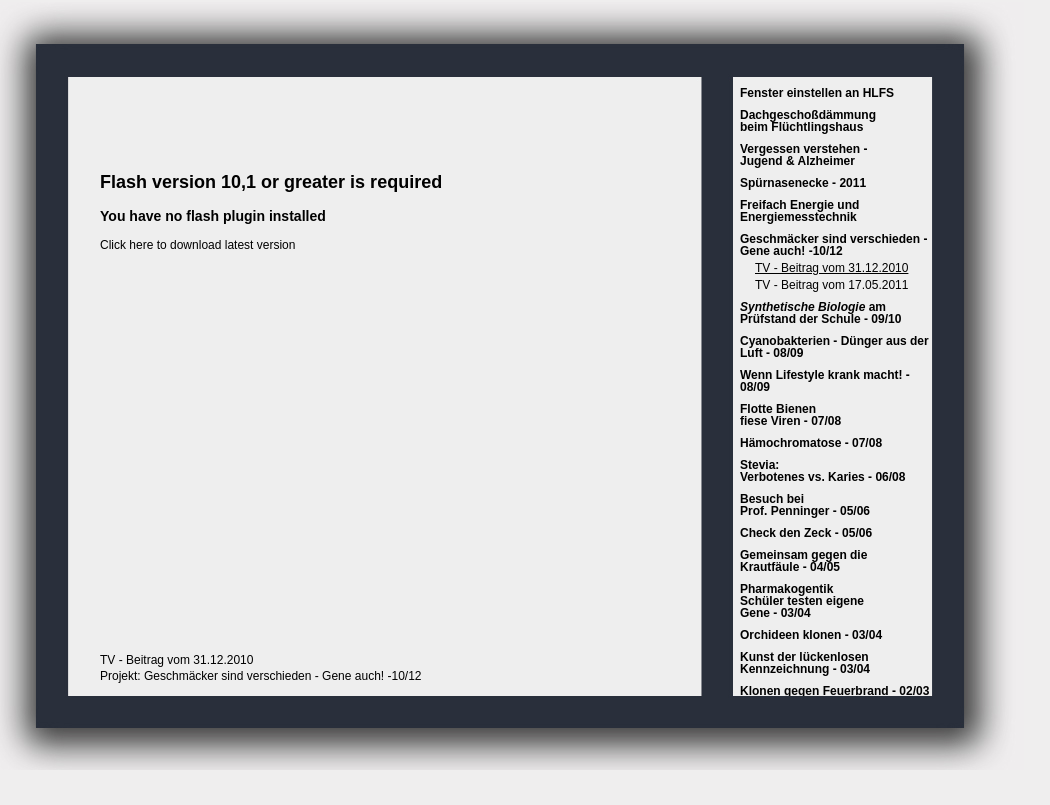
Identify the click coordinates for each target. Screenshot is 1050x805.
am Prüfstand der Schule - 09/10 (820, 313)
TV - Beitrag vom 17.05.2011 (831, 285)
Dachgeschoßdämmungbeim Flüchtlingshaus (808, 121)
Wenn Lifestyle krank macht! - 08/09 (825, 381)
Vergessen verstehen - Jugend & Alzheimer (803, 155)
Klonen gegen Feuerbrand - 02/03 (834, 691)
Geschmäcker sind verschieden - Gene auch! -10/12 (833, 245)
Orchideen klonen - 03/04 (811, 635)
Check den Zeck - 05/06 (806, 533)
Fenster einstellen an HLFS (817, 93)
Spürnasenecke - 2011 (803, 183)
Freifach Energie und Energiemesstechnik (799, 211)
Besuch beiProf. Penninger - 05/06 (805, 505)
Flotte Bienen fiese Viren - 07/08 (790, 415)
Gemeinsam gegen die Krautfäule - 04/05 (803, 561)
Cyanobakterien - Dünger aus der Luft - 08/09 (834, 347)
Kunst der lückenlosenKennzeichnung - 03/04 (805, 663)
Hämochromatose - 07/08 (811, 443)
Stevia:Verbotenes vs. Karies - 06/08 (822, 471)
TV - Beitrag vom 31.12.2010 (831, 268)
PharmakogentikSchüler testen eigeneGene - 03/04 (802, 601)
